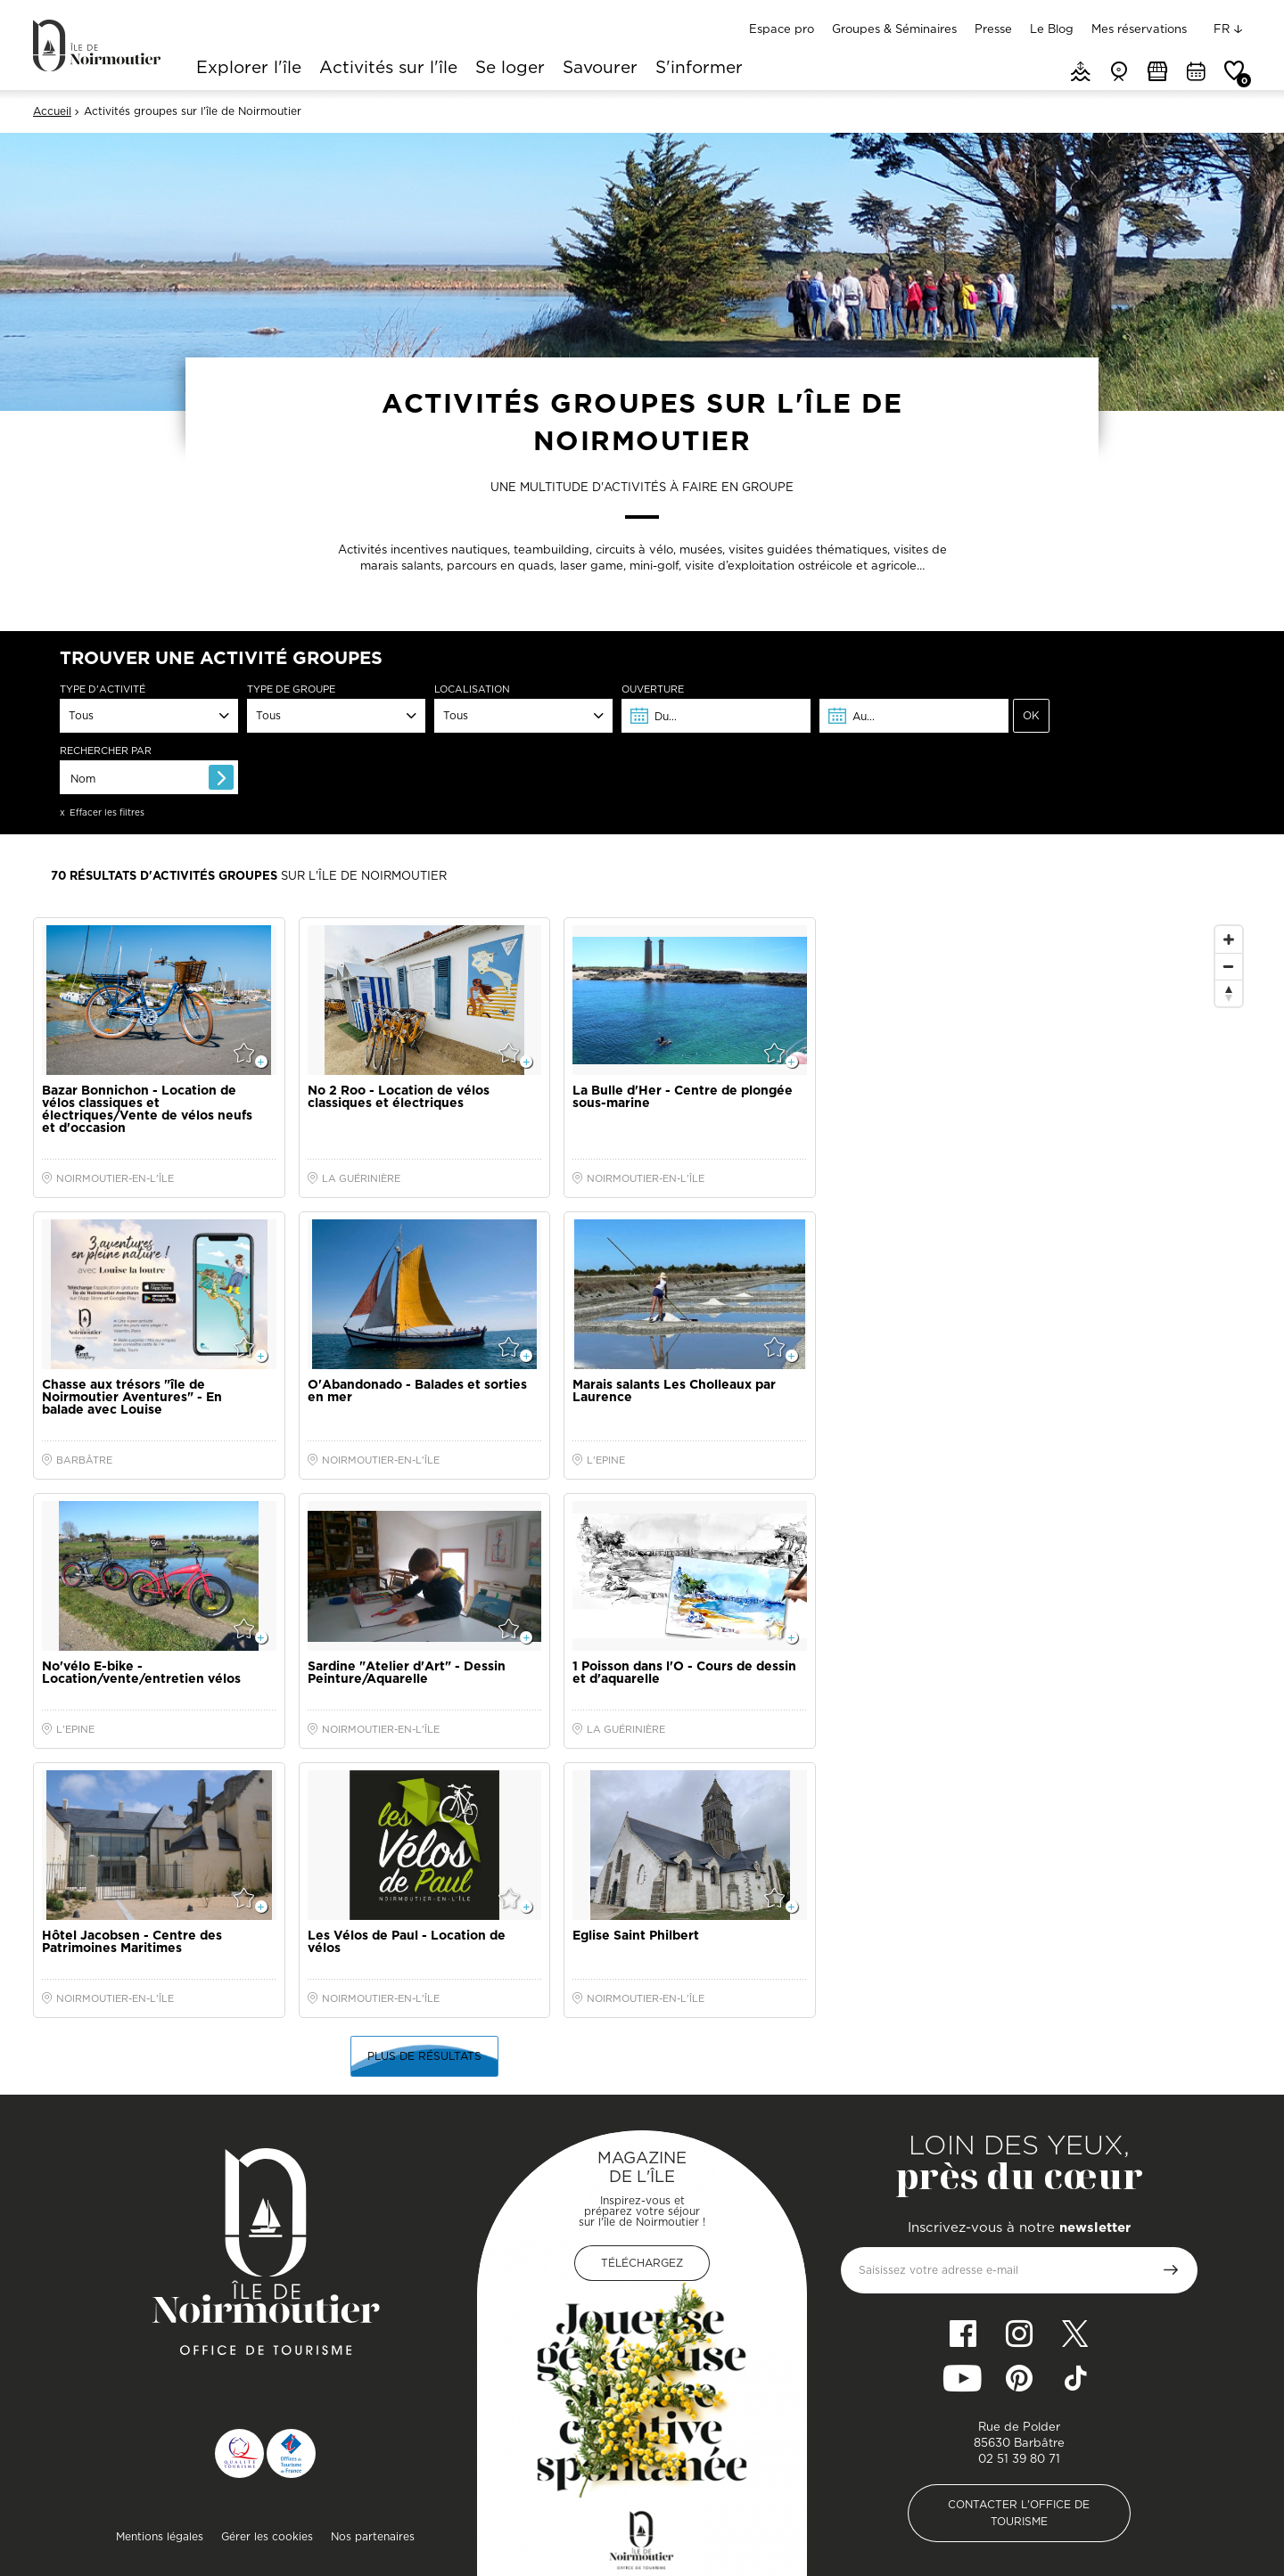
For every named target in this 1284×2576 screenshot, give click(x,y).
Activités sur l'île (388, 68)
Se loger (510, 68)
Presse (993, 29)
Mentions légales (159, 2536)
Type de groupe (291, 689)
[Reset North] (1228, 993)
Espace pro (781, 29)
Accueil (52, 111)
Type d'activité (102, 689)
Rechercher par (106, 751)
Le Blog (1052, 29)
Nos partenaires (373, 2536)
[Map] (1040, 1273)
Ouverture (652, 689)
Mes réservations (1139, 29)
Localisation (472, 689)
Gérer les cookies (267, 2536)
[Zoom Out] (1228, 966)
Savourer (600, 68)
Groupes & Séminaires (894, 29)
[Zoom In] (1228, 939)
